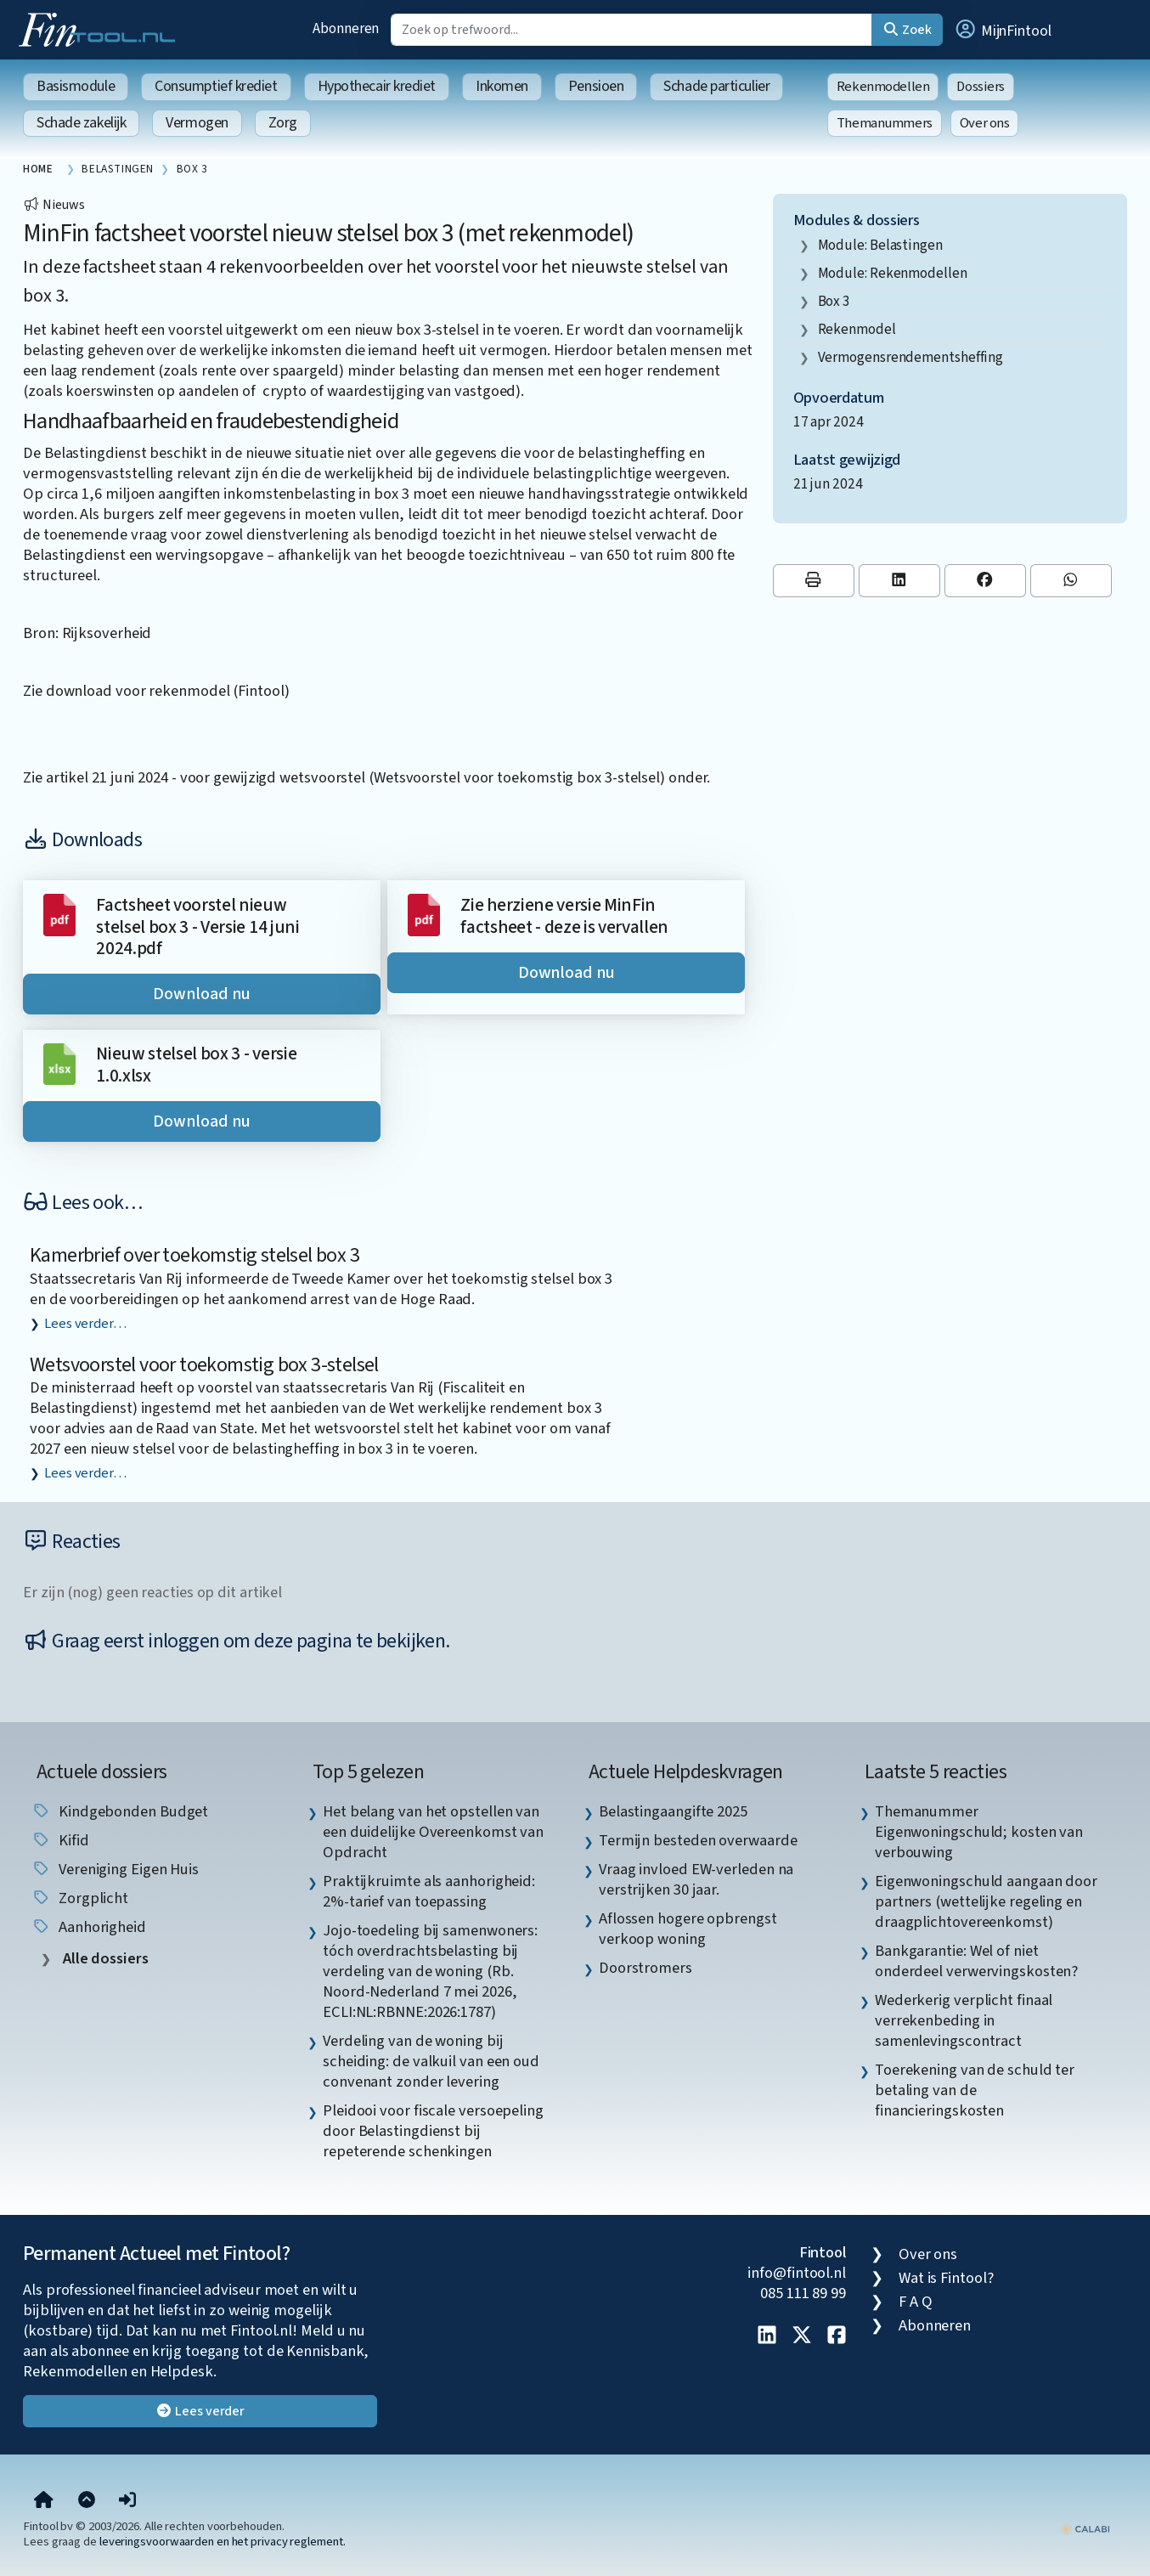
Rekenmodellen (883, 86)
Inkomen (502, 86)
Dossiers (980, 86)
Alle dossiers (104, 1958)
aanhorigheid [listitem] (88, 1927)
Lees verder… (85, 1323)
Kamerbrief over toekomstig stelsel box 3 (194, 1255)
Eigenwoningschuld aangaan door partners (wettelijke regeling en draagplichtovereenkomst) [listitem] (986, 1901)
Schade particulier (716, 86)
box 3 (834, 301)
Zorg (282, 122)
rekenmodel (857, 329)
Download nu (201, 994)
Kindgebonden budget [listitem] (119, 1811)
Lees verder (200, 2411)
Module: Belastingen (880, 245)
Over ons (985, 123)
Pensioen (595, 86)
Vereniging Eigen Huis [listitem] (115, 1869)
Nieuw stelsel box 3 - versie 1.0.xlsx (196, 1065)
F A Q (916, 2302)
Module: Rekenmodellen (892, 273)
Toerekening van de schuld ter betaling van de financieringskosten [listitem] (974, 2090)
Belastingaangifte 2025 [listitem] (673, 1811)
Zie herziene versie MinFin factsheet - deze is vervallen (564, 916)
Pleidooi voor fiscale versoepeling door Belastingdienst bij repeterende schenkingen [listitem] (433, 2130)
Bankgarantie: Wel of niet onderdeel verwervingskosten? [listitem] (976, 1961)
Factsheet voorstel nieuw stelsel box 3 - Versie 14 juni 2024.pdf (197, 927)
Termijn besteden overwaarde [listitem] (698, 1840)
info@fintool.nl (796, 2273)
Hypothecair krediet (377, 86)
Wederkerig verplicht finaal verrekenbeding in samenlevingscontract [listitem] (964, 2020)
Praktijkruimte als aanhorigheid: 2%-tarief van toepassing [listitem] (429, 1891)
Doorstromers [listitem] (645, 1968)
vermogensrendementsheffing (911, 357)
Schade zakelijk (81, 122)
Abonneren (346, 28)
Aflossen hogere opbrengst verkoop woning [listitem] (688, 1928)
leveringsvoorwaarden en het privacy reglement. (222, 2542)
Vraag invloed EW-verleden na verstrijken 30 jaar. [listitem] (696, 1879)
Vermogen (197, 122)
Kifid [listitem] (59, 1840)
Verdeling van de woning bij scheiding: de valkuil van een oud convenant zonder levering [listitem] (431, 2061)
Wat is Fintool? (946, 2278)
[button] (1002, 30)
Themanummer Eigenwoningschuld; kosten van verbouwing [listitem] (979, 1831)
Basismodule (76, 86)
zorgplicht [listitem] (79, 1898)
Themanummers (885, 123)
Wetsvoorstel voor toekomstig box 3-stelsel (204, 1365)
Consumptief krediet (216, 86)
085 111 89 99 (803, 2293)
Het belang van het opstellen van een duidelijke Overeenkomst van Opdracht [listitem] (433, 1831)
